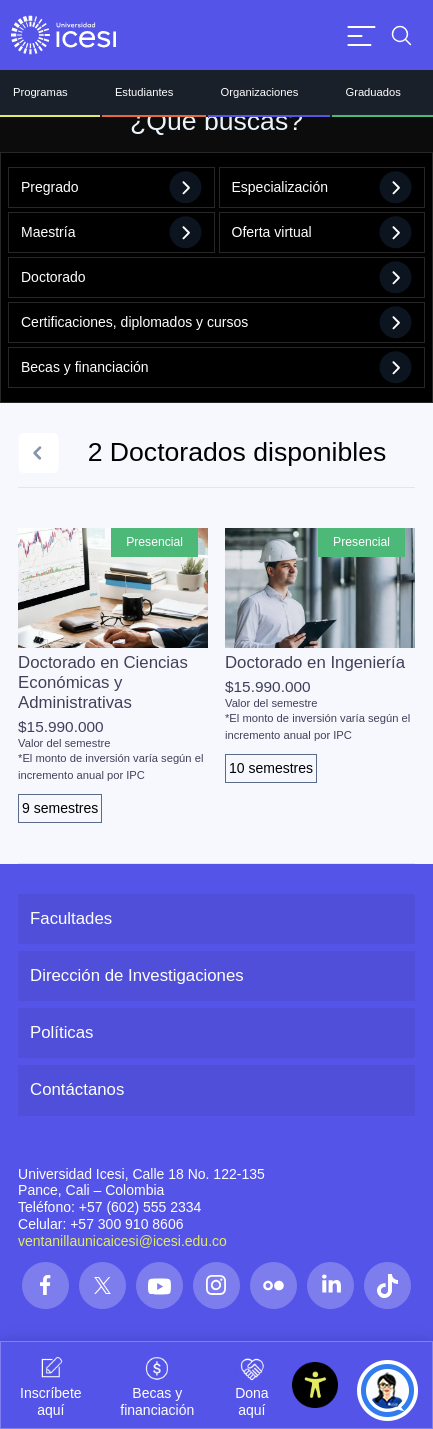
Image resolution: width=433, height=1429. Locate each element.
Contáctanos (77, 1089)
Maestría (111, 232)
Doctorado (216, 277)
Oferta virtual (322, 232)
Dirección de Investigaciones (137, 975)
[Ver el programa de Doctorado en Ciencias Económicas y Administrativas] (113, 675)
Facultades (71, 918)
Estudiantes (144, 92)
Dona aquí (252, 1384)
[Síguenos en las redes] (45, 1285)
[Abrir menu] (361, 35)
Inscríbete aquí (50, 1384)
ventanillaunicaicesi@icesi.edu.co (122, 1241)
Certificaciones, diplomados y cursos (216, 322)
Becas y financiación (216, 367)
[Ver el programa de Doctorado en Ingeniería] (320, 655)
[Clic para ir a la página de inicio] (63, 35)
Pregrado (111, 187)
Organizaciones (260, 92)
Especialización (322, 187)
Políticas (61, 1032)
